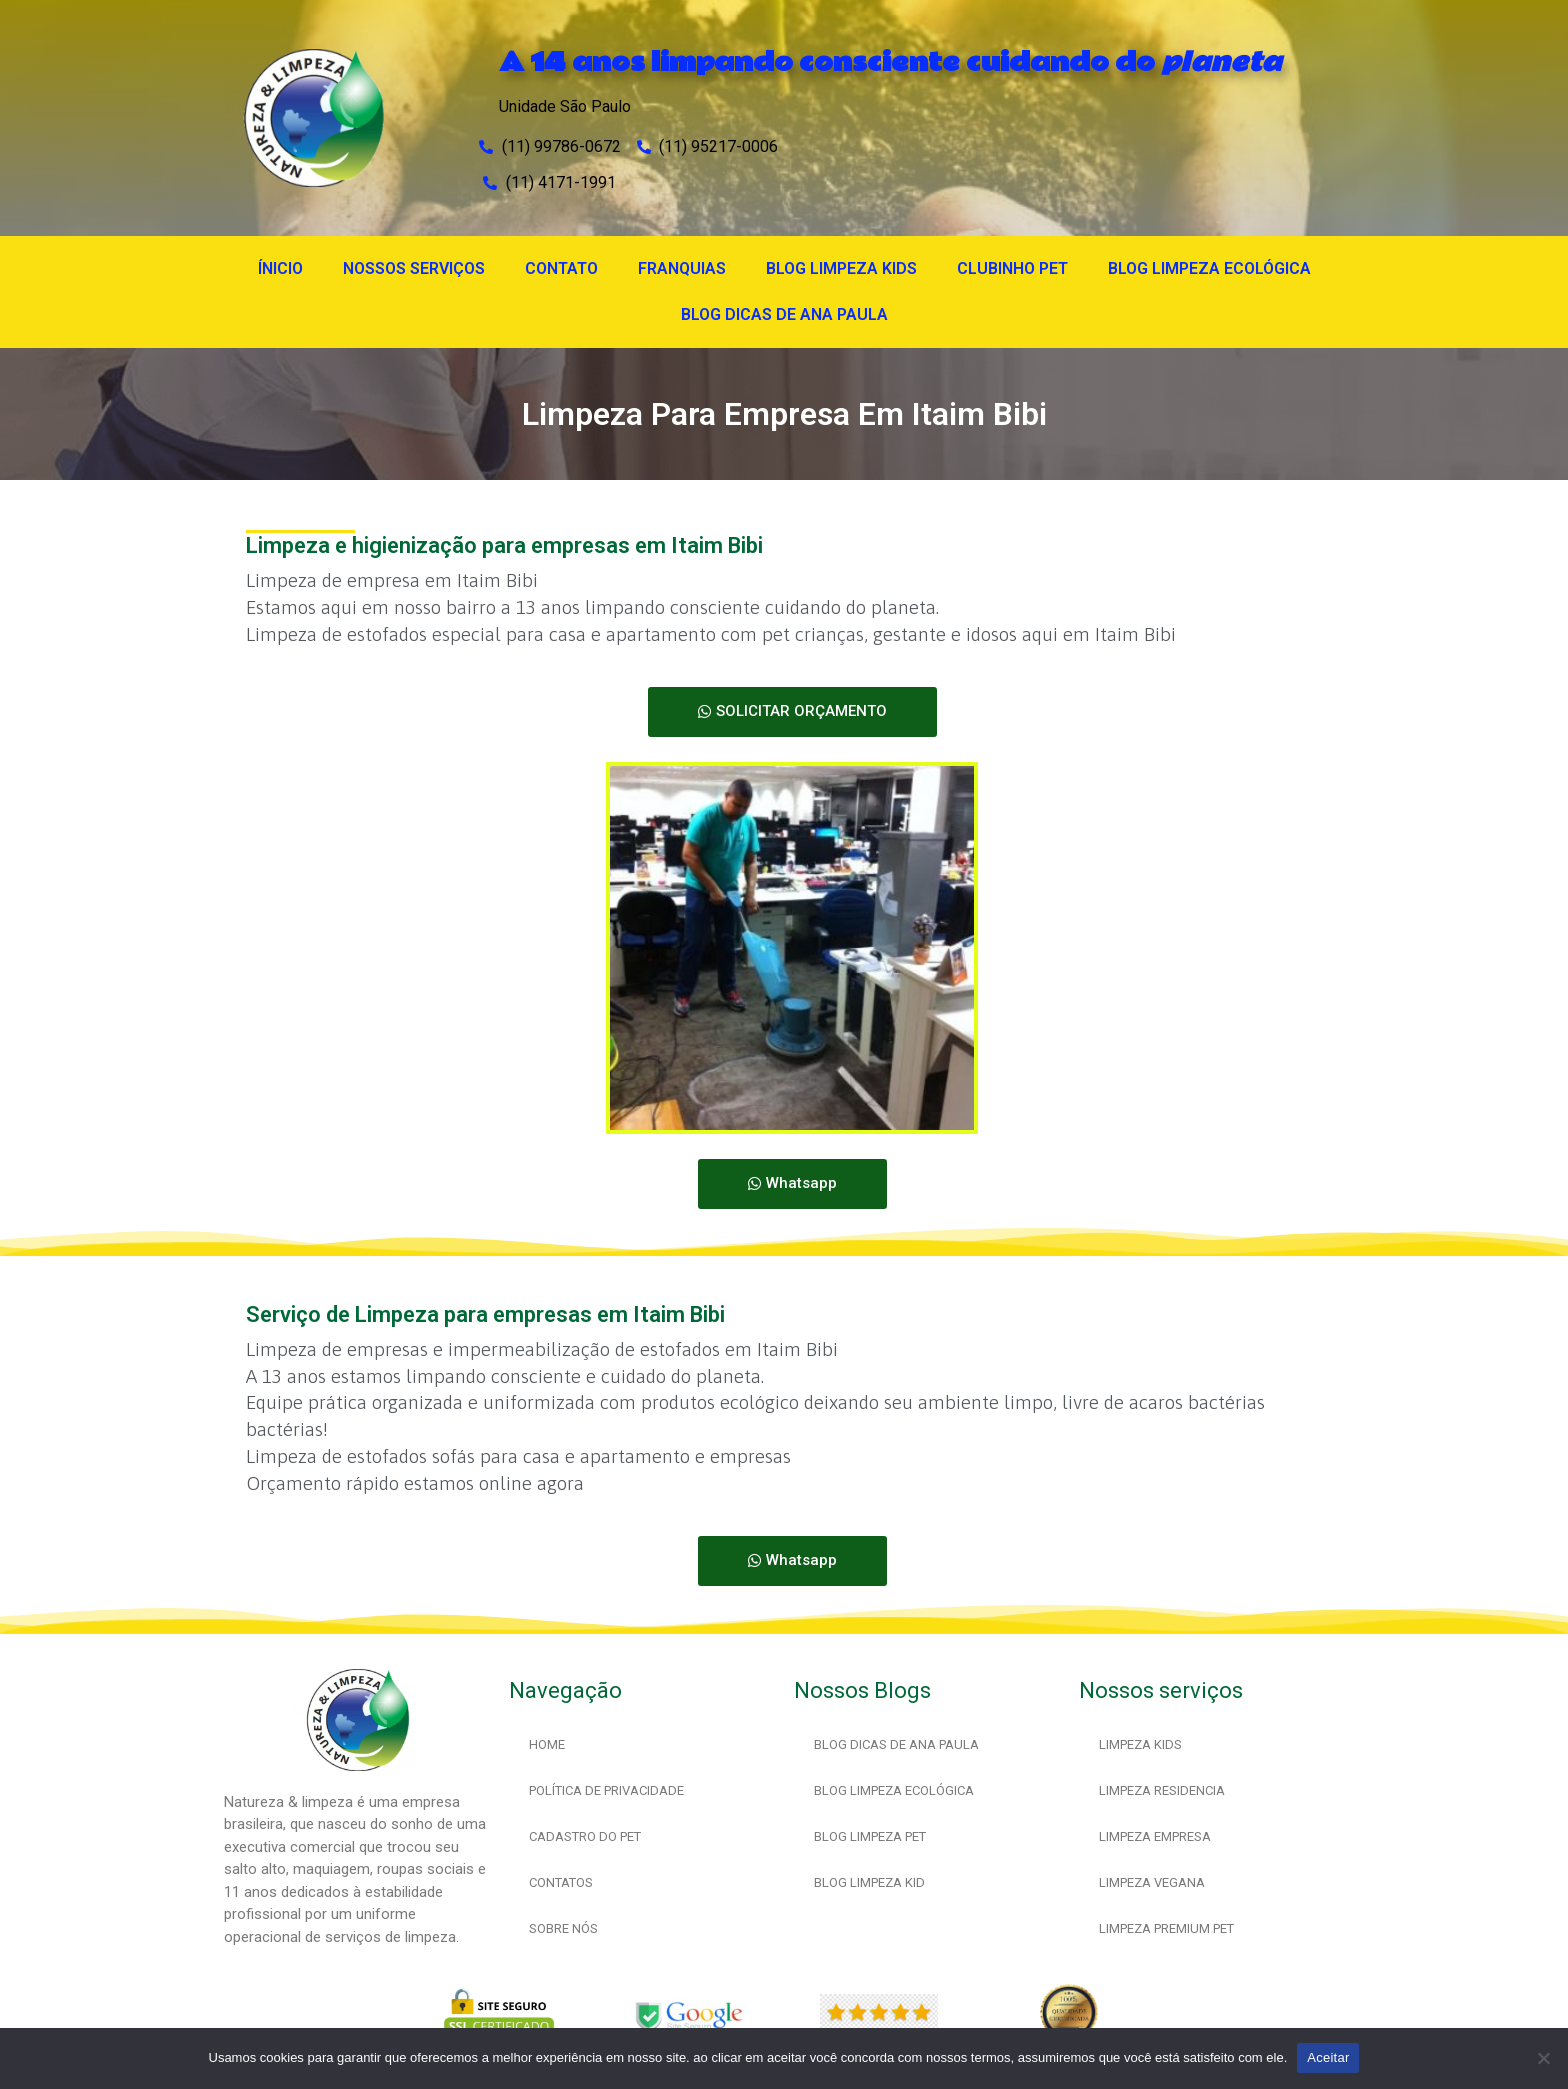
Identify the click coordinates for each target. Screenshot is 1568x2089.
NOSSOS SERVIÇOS (414, 268)
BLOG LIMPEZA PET (870, 1836)
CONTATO (561, 268)
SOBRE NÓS (563, 1928)
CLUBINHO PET (1012, 268)
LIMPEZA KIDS (1140, 1744)
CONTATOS (561, 1882)
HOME (547, 1744)
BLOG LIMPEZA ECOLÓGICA (1209, 268)
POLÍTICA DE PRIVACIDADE (606, 1790)
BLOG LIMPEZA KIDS (841, 268)
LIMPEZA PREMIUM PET (1166, 1928)
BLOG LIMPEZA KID (869, 1882)
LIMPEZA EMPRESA (1155, 1836)
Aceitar (1328, 2057)
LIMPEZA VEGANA (1152, 1882)
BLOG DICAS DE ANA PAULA (784, 314)
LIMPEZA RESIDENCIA (1162, 1790)
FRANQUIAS (682, 268)
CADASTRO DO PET (585, 1836)
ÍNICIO (280, 268)
